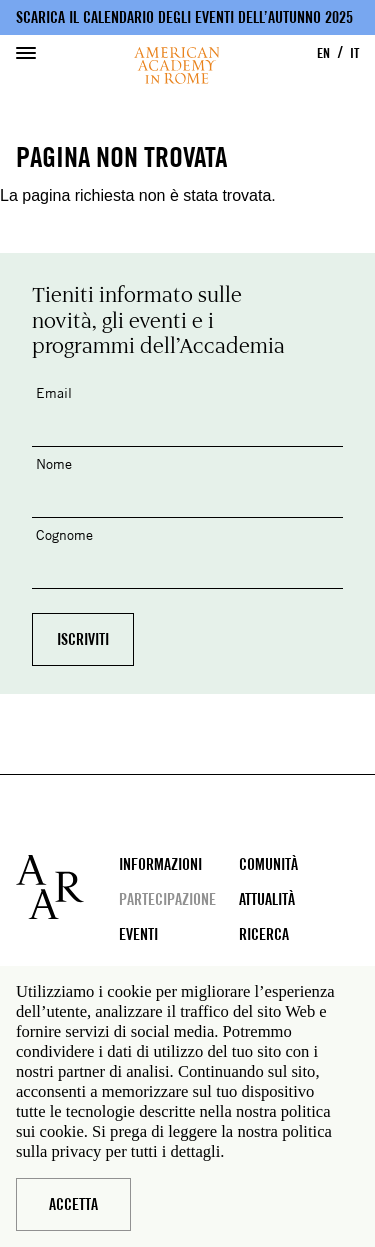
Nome (54, 463)
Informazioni (160, 864)
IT (354, 52)
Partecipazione (167, 899)
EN (323, 52)
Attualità (267, 899)
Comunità (268, 864)
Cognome (64, 534)
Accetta (73, 1204)
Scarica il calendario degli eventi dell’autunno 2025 (184, 17)
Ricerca (264, 934)
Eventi (138, 934)
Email (54, 392)
